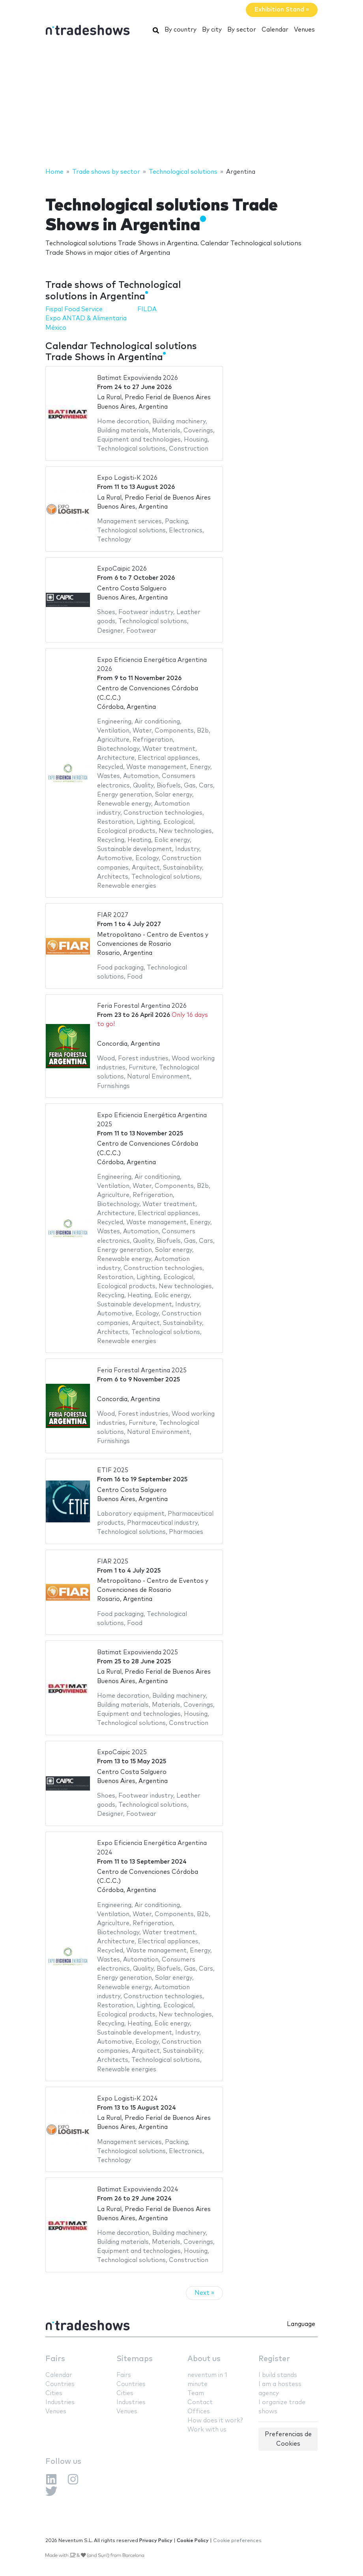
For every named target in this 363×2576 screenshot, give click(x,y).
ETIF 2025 (112, 1470)
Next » (204, 2293)
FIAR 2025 (112, 1562)
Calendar (275, 30)
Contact (200, 2402)
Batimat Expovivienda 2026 (137, 378)
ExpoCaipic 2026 (122, 569)
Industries (60, 2402)
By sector (241, 30)
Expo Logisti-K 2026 (127, 478)
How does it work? (215, 2421)
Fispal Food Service (74, 309)
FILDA (147, 309)
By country (180, 30)
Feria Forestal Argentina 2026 (142, 1006)
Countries (60, 2384)
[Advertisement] (181, 104)
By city (212, 30)
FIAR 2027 (112, 915)
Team (195, 2393)
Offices (198, 2411)
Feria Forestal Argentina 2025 (142, 1370)
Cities (53, 2393)
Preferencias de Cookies (288, 2438)
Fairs (55, 2359)
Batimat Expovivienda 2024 (137, 2190)
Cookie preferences (237, 2540)
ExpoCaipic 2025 (122, 1752)
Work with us (206, 2430)
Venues (304, 30)
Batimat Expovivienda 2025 (137, 1652)
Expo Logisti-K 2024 (127, 2099)
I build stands (277, 2375)
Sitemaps (134, 2359)
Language (301, 2324)
